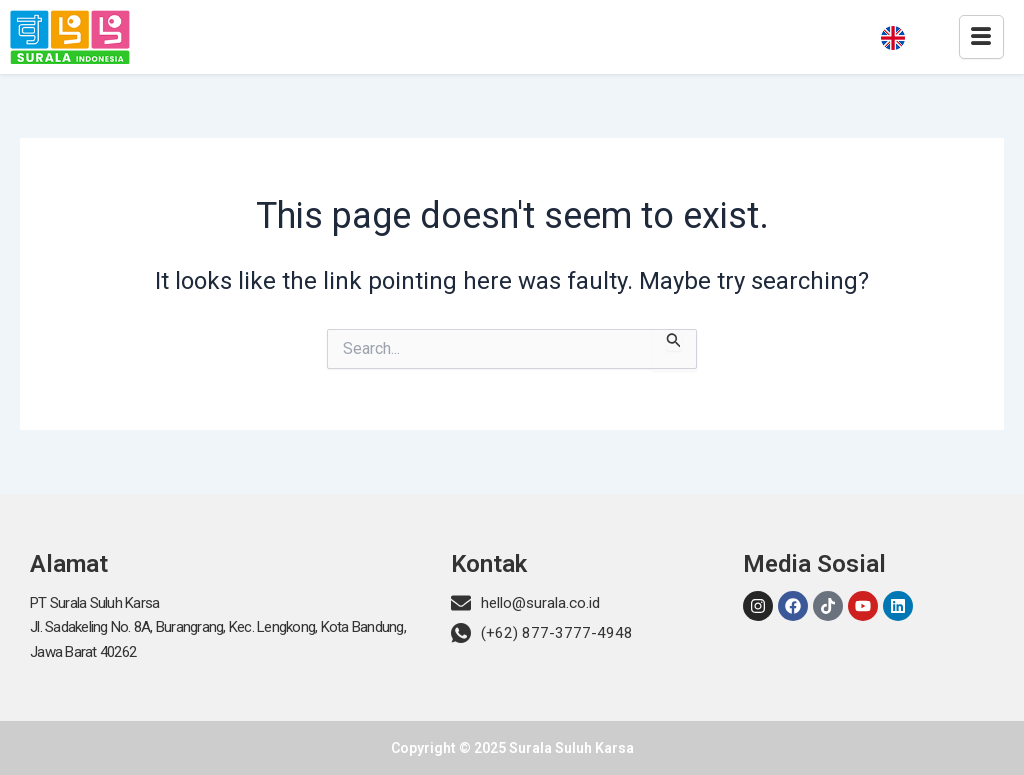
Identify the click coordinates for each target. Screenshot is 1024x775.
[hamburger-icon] (981, 37)
